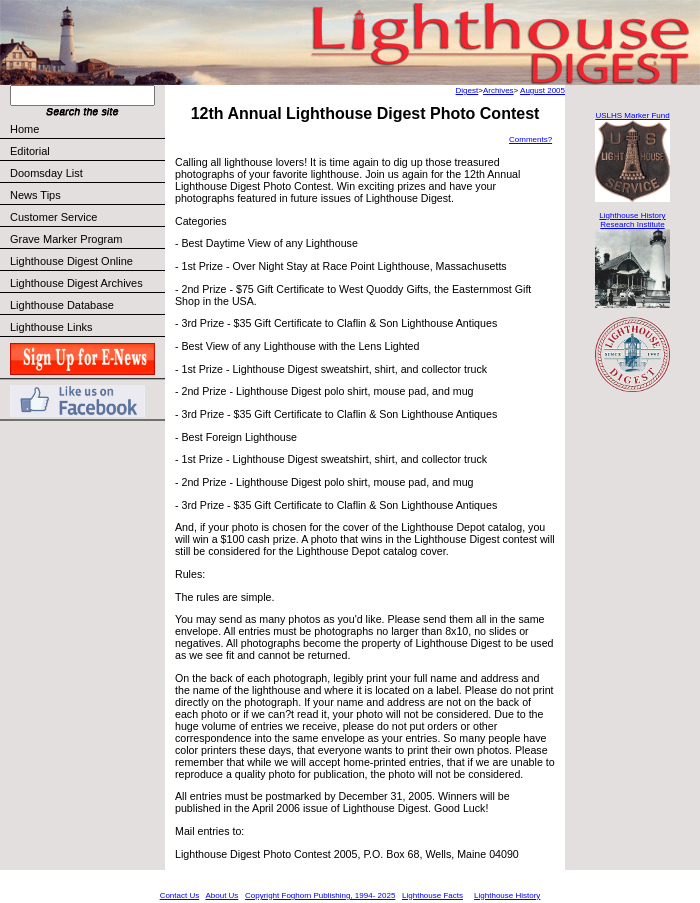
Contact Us (180, 895)
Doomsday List (46, 173)
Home (24, 129)
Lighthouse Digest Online (71, 261)
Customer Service (86, 217)
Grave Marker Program (66, 239)
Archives (498, 90)
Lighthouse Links (51, 327)
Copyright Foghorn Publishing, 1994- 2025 (320, 895)
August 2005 (542, 90)
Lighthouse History (507, 895)
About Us (221, 895)
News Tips (35, 195)
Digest (467, 90)
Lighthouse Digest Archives (76, 283)
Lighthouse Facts (432, 895)
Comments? (530, 139)
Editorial (86, 151)
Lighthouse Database (62, 305)
